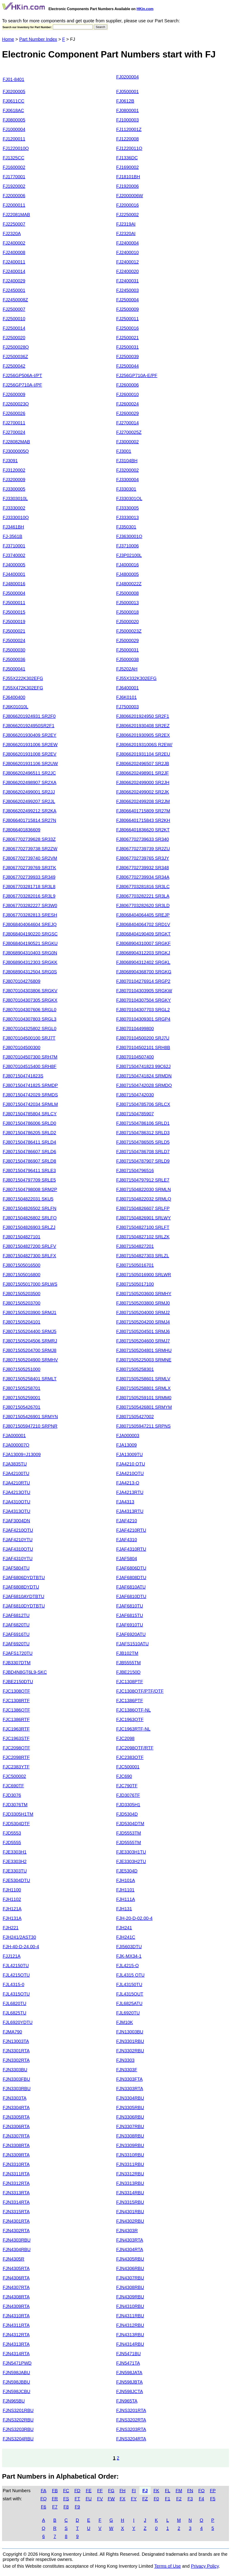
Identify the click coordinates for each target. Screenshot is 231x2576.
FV (100, 2498)
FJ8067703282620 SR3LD (143, 905)
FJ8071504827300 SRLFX (29, 1255)
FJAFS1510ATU (132, 1643)
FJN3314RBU (130, 2192)
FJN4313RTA (16, 2344)
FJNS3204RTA (131, 2438)
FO (201, 2490)
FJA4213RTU (129, 1492)
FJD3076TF (128, 1795)
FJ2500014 (14, 328)
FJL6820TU (14, 2003)
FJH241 (124, 1927)
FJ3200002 (127, 470)
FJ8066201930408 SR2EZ (143, 725)
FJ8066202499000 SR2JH (142, 782)
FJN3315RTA (16, 2211)
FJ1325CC (13, 157)
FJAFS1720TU (17, 1653)
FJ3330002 (14, 507)
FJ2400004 (127, 242)
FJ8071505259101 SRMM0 (143, 1397)
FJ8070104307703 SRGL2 (143, 1009)
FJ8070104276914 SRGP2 (143, 981)
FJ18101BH (128, 176)
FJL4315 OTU (130, 1975)
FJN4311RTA (16, 2325)
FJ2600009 (14, 394)
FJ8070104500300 (21, 1047)
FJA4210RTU (16, 1482)
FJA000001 (14, 1435)
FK (156, 2490)
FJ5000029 (127, 640)
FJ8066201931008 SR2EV (29, 754)
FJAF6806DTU (131, 1568)
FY (134, 2498)
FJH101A (125, 1880)
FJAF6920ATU (131, 1634)
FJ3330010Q (16, 517)
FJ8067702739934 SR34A (142, 877)
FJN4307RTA (16, 2287)
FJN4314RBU (130, 2344)
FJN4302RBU (130, 2221)
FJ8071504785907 (135, 1113)
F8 (66, 2506)
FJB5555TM (128, 1662)
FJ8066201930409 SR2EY (29, 735)
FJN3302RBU (130, 2050)
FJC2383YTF (16, 1766)
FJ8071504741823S (23, 1075)
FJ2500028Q (16, 347)
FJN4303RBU (16, 2240)
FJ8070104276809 (21, 981)
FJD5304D (127, 1814)
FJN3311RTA (16, 2173)
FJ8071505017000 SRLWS (30, 1284)
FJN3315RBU (130, 2202)
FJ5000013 (127, 602)
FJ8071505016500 (21, 1265)
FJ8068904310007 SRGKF (143, 943)
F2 (178, 2498)
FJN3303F (126, 2069)
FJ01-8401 (13, 79)
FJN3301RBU (130, 2041)
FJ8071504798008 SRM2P (30, 1189)
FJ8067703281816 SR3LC (143, 886)
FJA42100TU (16, 1473)
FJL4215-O (127, 1965)
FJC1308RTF (16, 1700)
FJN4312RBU (130, 2325)
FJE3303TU (15, 1870)
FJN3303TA (14, 2098)
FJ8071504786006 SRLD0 (29, 1123)
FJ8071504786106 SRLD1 (143, 1123)
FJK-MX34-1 (128, 1956)
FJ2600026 (14, 413)
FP (213, 2490)
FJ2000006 (14, 195)
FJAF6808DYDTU (21, 1586)
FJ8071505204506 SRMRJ (30, 1340)
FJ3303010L (15, 498)
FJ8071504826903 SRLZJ (29, 1227)
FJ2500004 (127, 299)
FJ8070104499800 (135, 1028)
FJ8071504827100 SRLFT (142, 1227)
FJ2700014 (127, 422)
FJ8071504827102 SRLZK (143, 1236)
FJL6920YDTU (17, 2022)
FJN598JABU (16, 2372)
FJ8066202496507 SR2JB (142, 763)
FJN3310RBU (130, 2154)
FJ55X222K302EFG (23, 678)
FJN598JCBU (16, 2391)
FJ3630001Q (129, 536)
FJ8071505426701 (21, 1407)
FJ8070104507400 (135, 1056)
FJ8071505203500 (21, 1293)
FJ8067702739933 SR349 (29, 877)
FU (89, 2498)
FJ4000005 (14, 564)
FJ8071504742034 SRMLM (30, 1104)
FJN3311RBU (130, 2164)
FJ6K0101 (126, 697)
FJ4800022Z (128, 583)
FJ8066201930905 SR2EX (143, 735)
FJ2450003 (127, 290)
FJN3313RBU (130, 2183)
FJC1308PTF (129, 1681)
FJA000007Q (16, 1444)
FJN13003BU (129, 2031)
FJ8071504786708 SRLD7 (143, 1151)
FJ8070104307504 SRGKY (143, 1000)
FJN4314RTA (16, 2353)
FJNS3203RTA (131, 2429)
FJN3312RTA (16, 2183)
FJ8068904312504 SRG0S (30, 971)
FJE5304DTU (16, 1880)
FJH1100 (12, 1889)
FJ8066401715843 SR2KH (143, 820)
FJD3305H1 (128, 1804)
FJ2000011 (14, 205)
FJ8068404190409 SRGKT (143, 933)
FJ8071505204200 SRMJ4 (143, 1321)
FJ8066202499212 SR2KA (29, 810)
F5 (212, 2498)
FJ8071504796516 (135, 1170)
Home (8, 39)
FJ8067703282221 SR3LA (142, 896)
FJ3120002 (14, 470)
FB (55, 2490)
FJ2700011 (14, 422)
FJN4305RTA (16, 2268)
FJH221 (10, 1927)
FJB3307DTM (16, 1662)
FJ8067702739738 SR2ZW (30, 848)
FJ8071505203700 (21, 1303)
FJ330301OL (129, 498)
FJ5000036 (14, 659)
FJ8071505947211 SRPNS (143, 1426)
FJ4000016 (127, 564)
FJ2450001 (14, 290)
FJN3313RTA (16, 2192)
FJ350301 (126, 526)
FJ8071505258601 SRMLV (143, 1378)
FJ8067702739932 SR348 (142, 867)
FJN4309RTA (16, 2306)
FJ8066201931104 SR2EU (143, 754)
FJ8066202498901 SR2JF (142, 772)
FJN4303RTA (129, 2240)
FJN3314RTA (16, 2202)
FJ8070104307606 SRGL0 (29, 1009)
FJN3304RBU (130, 2098)
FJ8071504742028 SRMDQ (144, 1085)
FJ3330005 (127, 507)
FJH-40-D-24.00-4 (21, 1946)
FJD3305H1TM (18, 1814)
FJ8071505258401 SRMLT (30, 1378)
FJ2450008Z (15, 299)
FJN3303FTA (129, 2079)
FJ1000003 (127, 119)
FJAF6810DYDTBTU (24, 1605)
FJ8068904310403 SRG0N (30, 952)
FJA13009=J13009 (22, 1454)
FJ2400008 (14, 252)
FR (55, 2498)
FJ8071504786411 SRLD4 (29, 1142)
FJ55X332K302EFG (136, 678)
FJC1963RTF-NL (133, 1728)
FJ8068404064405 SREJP (143, 914)
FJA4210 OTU (130, 1463)
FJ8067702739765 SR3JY (142, 858)
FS (66, 2498)
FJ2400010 (127, 252)
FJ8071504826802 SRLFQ (30, 1217)
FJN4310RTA (16, 2315)
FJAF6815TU (129, 1615)
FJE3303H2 (15, 1861)
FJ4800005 (127, 574)
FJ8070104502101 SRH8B (143, 1047)
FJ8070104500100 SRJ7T (29, 1037)
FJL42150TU (16, 1965)
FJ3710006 (127, 545)
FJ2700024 (14, 432)
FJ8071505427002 (135, 1416)
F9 (77, 2506)
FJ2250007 (14, 224)
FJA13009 (126, 1444)
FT (77, 2498)
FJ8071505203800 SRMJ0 (143, 1303)
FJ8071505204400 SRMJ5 (29, 1331)
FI (134, 2490)
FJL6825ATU (129, 2003)
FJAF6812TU (16, 1615)
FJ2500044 (127, 365)
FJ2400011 (14, 261)
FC (66, 2490)
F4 (201, 2498)
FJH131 (124, 1908)
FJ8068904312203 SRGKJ (143, 952)
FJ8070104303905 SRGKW (144, 990)
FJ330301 (126, 489)
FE (89, 2490)
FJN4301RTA (16, 2221)
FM (179, 2490)
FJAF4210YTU (17, 1539)
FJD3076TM (15, 1804)
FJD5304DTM (130, 1823)
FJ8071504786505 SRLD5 (143, 1142)
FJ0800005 (14, 119)
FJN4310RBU (130, 2306)
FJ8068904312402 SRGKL (143, 962)
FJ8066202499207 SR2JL (29, 801)
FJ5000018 (127, 612)
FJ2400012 (127, 261)
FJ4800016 (14, 583)
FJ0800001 (127, 110)
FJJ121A (12, 1956)
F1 (167, 2498)
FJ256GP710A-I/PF (22, 384)
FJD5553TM (128, 1833)
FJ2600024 (127, 403)
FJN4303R (127, 2230)
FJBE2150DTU (18, 1681)
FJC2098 (125, 1738)
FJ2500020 (14, 337)
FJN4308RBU (130, 2287)
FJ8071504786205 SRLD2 (29, 1132)
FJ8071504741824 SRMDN (144, 1075)
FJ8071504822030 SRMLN (143, 1189)
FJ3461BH (13, 526)
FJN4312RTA (16, 2334)
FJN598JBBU (16, 2381)
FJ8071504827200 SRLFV (29, 1246)
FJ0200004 (127, 76)
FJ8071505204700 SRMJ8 (29, 1350)
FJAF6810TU (129, 1605)
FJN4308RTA (16, 2296)
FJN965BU (14, 2400)
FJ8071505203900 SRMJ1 (29, 1312)
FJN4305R (13, 2258)
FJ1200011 (14, 138)
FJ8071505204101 (21, 1321)
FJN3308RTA (16, 2145)
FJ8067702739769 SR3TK (29, 867)
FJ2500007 (14, 309)
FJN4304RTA (129, 2249)
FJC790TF (126, 1785)
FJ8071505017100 (135, 1284)
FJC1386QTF (16, 1709)
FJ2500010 (14, 318)
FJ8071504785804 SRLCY (30, 1113)
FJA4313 (125, 1501)
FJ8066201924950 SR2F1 (142, 716)
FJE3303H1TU (131, 1851)
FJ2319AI (126, 224)
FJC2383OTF (129, 1757)
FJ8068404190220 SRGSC (30, 933)
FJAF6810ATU (131, 1586)
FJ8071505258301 (135, 1369)
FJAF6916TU (16, 1634)
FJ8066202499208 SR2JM (143, 801)
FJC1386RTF (16, 1719)
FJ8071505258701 (21, 1388)
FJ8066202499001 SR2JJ (29, 791)
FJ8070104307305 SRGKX (30, 1000)
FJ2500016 (127, 328)
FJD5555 (12, 1842)
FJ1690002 (127, 167)
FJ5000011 (14, 602)
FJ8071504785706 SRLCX (143, 1104)
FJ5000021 (14, 631)
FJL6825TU (14, 2012)
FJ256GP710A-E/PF (136, 375)
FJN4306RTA (16, 2277)
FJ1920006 (127, 186)
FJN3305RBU (130, 2107)
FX (122, 2498)
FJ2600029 (127, 413)
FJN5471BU (128, 2353)
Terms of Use (167, 2566)
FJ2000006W (129, 195)
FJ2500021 (127, 337)
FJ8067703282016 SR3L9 (29, 896)
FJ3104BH (127, 460)
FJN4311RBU (130, 2315)
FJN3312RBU (130, 2173)
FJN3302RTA (16, 2060)
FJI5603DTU (129, 1946)
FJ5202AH (127, 668)
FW (111, 2498)
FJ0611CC (13, 100)
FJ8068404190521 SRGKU (30, 943)
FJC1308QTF (16, 1691)
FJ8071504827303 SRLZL (142, 1255)
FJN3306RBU (130, 2116)
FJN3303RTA (129, 2088)
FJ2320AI (126, 233)
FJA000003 (127, 1435)
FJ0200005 (14, 91)
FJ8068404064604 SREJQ (30, 924)
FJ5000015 (14, 612)
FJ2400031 (127, 280)
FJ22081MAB (16, 214)
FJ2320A (12, 233)
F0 (156, 2498)
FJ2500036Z (15, 356)
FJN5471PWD (17, 2363)
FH (123, 2490)
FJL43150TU (129, 1984)
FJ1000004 (14, 129)
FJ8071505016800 (21, 1274)
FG (111, 2490)
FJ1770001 (14, 176)
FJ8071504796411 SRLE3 (29, 1170)
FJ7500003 (127, 706)
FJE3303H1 (15, 1851)
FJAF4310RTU (131, 1549)
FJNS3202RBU (18, 2419)
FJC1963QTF (129, 1719)
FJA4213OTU (16, 1492)
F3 (190, 2498)
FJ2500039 (127, 356)
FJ (145, 2490)
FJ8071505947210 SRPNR (30, 1426)
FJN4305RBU (130, 2258)
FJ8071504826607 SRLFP (143, 1208)
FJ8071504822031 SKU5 (28, 1198)
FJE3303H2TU (131, 1861)
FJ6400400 (14, 697)
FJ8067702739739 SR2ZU (143, 848)
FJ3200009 (14, 479)
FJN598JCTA (129, 2391)
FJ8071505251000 (21, 1369)
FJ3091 (10, 460)
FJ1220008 (127, 138)
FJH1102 (12, 1899)
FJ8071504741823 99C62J (143, 1066)
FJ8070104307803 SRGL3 (29, 1019)
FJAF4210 (126, 1520)
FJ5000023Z (128, 631)
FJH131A (12, 1918)
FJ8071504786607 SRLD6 (29, 1151)
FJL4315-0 (13, 1984)
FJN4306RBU (130, 2268)
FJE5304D (127, 1870)
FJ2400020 (127, 271)
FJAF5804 (126, 1558)
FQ (43, 2498)
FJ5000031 (127, 649)
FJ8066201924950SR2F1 (28, 725)
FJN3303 (125, 2060)
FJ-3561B (12, 536)
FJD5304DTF (16, 1823)
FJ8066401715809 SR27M (143, 810)
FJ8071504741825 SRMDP (30, 1085)
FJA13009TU (129, 1454)
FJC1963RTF (16, 1728)
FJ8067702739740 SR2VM (30, 858)
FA (43, 2490)
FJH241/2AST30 (19, 1937)
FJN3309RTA (16, 2154)
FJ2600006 (127, 384)
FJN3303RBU (16, 2088)
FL (167, 2490)
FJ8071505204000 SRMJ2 (143, 1312)
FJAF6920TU (16, 1643)
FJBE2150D (128, 1672)
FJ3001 (123, 451)
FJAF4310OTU (18, 1549)
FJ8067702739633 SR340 (142, 839)
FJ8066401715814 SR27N (29, 820)
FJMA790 (12, 2031)
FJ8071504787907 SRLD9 (143, 1161)
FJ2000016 (127, 205)
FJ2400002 (14, 242)
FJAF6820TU (16, 1624)
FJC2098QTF (16, 1747)
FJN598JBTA (129, 2381)
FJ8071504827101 (21, 1236)
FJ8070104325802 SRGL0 (29, 1028)
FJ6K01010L (15, 706)
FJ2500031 (127, 347)
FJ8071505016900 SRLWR (143, 1274)
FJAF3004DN (16, 1520)
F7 (54, 2506)
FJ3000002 (127, 441)
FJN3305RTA (16, 2116)
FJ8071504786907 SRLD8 (29, 1161)
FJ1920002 (14, 186)
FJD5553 (12, 1833)
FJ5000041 (14, 668)
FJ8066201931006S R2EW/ (144, 744)
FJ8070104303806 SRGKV (30, 990)
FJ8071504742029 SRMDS (30, 1094)
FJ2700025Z (128, 432)
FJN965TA (126, 2400)
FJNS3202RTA (131, 2419)
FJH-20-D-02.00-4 (134, 1918)
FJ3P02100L (129, 555)
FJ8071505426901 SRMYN (30, 1416)
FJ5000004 (14, 593)
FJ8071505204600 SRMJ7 (143, 1340)
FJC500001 (127, 1766)
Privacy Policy (205, 2566)
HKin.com (145, 9)
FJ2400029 (14, 280)
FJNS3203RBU (18, 2429)
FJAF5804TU (16, 1568)
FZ (145, 2498)
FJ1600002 (14, 167)
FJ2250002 (127, 214)
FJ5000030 (14, 649)
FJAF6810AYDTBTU (23, 1596)
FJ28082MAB (16, 441)
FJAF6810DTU (131, 1596)
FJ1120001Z (128, 129)
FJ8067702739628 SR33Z (29, 839)
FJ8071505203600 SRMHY (143, 1293)
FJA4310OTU (16, 1501)
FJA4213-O (127, 1482)
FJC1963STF (16, 1738)
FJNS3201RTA (131, 2410)
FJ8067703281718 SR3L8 (29, 886)
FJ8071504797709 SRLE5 (29, 1179)
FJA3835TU (15, 1463)
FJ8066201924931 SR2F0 (29, 716)
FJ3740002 (14, 555)
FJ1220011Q (129, 148)
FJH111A (125, 1899)
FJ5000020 (127, 621)
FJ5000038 (127, 659)
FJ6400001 (127, 687)
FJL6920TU (128, 2012)
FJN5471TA (128, 2363)
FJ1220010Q (16, 148)
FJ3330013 (127, 517)
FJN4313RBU (130, 2334)
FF (100, 2490)
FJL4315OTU (16, 1993)
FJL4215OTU (16, 1975)
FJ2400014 (14, 271)
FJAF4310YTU (17, 1558)
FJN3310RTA (16, 2164)
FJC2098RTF (16, 1757)
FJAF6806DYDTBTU (24, 1577)
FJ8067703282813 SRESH (30, 914)
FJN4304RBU (16, 2249)
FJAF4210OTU (18, 1530)
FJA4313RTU (129, 1511)
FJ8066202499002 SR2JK (142, 791)
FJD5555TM (128, 1842)
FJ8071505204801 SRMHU (144, 1350)
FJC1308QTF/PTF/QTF (140, 1691)
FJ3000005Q (16, 451)
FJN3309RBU (130, 2145)
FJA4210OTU (130, 1473)
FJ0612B (125, 100)
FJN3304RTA (16, 2107)
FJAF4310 (126, 1539)
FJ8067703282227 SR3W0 (30, 905)
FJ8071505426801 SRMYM (144, 1407)
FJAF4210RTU (131, 1530)
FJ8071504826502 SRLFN (29, 1208)
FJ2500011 (127, 318)
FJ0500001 (127, 91)
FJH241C (125, 1937)
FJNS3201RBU (18, 2410)
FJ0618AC (13, 110)
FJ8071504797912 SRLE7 (142, 1179)
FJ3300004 (127, 479)
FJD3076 (12, 1795)
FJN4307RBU (130, 2277)
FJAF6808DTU (131, 1577)
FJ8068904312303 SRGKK (30, 962)
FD (77, 2490)
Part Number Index (38, 39)
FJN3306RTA (16, 2126)
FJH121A (12, 1908)
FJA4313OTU (16, 1511)
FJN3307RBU (130, 2126)
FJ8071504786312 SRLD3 (143, 1132)
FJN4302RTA (16, 2230)
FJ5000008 (127, 593)
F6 (43, 2506)
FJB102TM (127, 1653)
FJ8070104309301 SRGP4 (143, 1019)
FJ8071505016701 (135, 1265)
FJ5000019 (14, 621)
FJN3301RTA (16, 2050)
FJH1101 (125, 1889)
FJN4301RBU (130, 2211)
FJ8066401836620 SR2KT (143, 829)
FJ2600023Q (16, 403)
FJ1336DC (127, 157)
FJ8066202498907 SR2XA (29, 782)
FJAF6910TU (129, 1624)
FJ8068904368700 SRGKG (143, 971)
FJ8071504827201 (135, 1246)
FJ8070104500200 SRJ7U (142, 1037)
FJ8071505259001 (21, 1397)
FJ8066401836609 (21, 829)
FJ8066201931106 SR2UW (30, 763)
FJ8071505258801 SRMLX (143, 1388)
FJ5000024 (14, 640)
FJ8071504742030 (135, 1094)
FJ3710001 (14, 545)
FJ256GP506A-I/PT (22, 375)
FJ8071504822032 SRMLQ (143, 1198)
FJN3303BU (15, 2069)
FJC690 (124, 1776)
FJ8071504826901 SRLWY (143, 1217)
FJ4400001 (14, 574)
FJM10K (124, 2022)
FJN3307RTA (16, 2135)
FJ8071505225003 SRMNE (143, 1359)
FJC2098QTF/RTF (134, 1747)
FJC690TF (13, 1785)
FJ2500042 (14, 365)
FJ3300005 (14, 489)
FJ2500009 (127, 309)
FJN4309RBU (130, 2296)
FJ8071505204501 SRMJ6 (143, 1331)
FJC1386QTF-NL (133, 1709)
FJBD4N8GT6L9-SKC (25, 1672)
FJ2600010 (127, 394)
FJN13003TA (16, 2041)
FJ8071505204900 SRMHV (30, 1359)
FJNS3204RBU (18, 2438)
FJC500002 (14, 1776)
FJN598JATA (129, 2372)
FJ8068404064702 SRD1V (143, 924)
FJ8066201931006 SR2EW (30, 744)
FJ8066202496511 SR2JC (29, 772)
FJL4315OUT (129, 1993)
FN (190, 2490)
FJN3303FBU (16, 2079)
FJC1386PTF (129, 1700)
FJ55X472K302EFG (23, 687)
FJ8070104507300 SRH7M (30, 1056)
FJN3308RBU (130, 2135)
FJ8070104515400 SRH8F (29, 1066)
